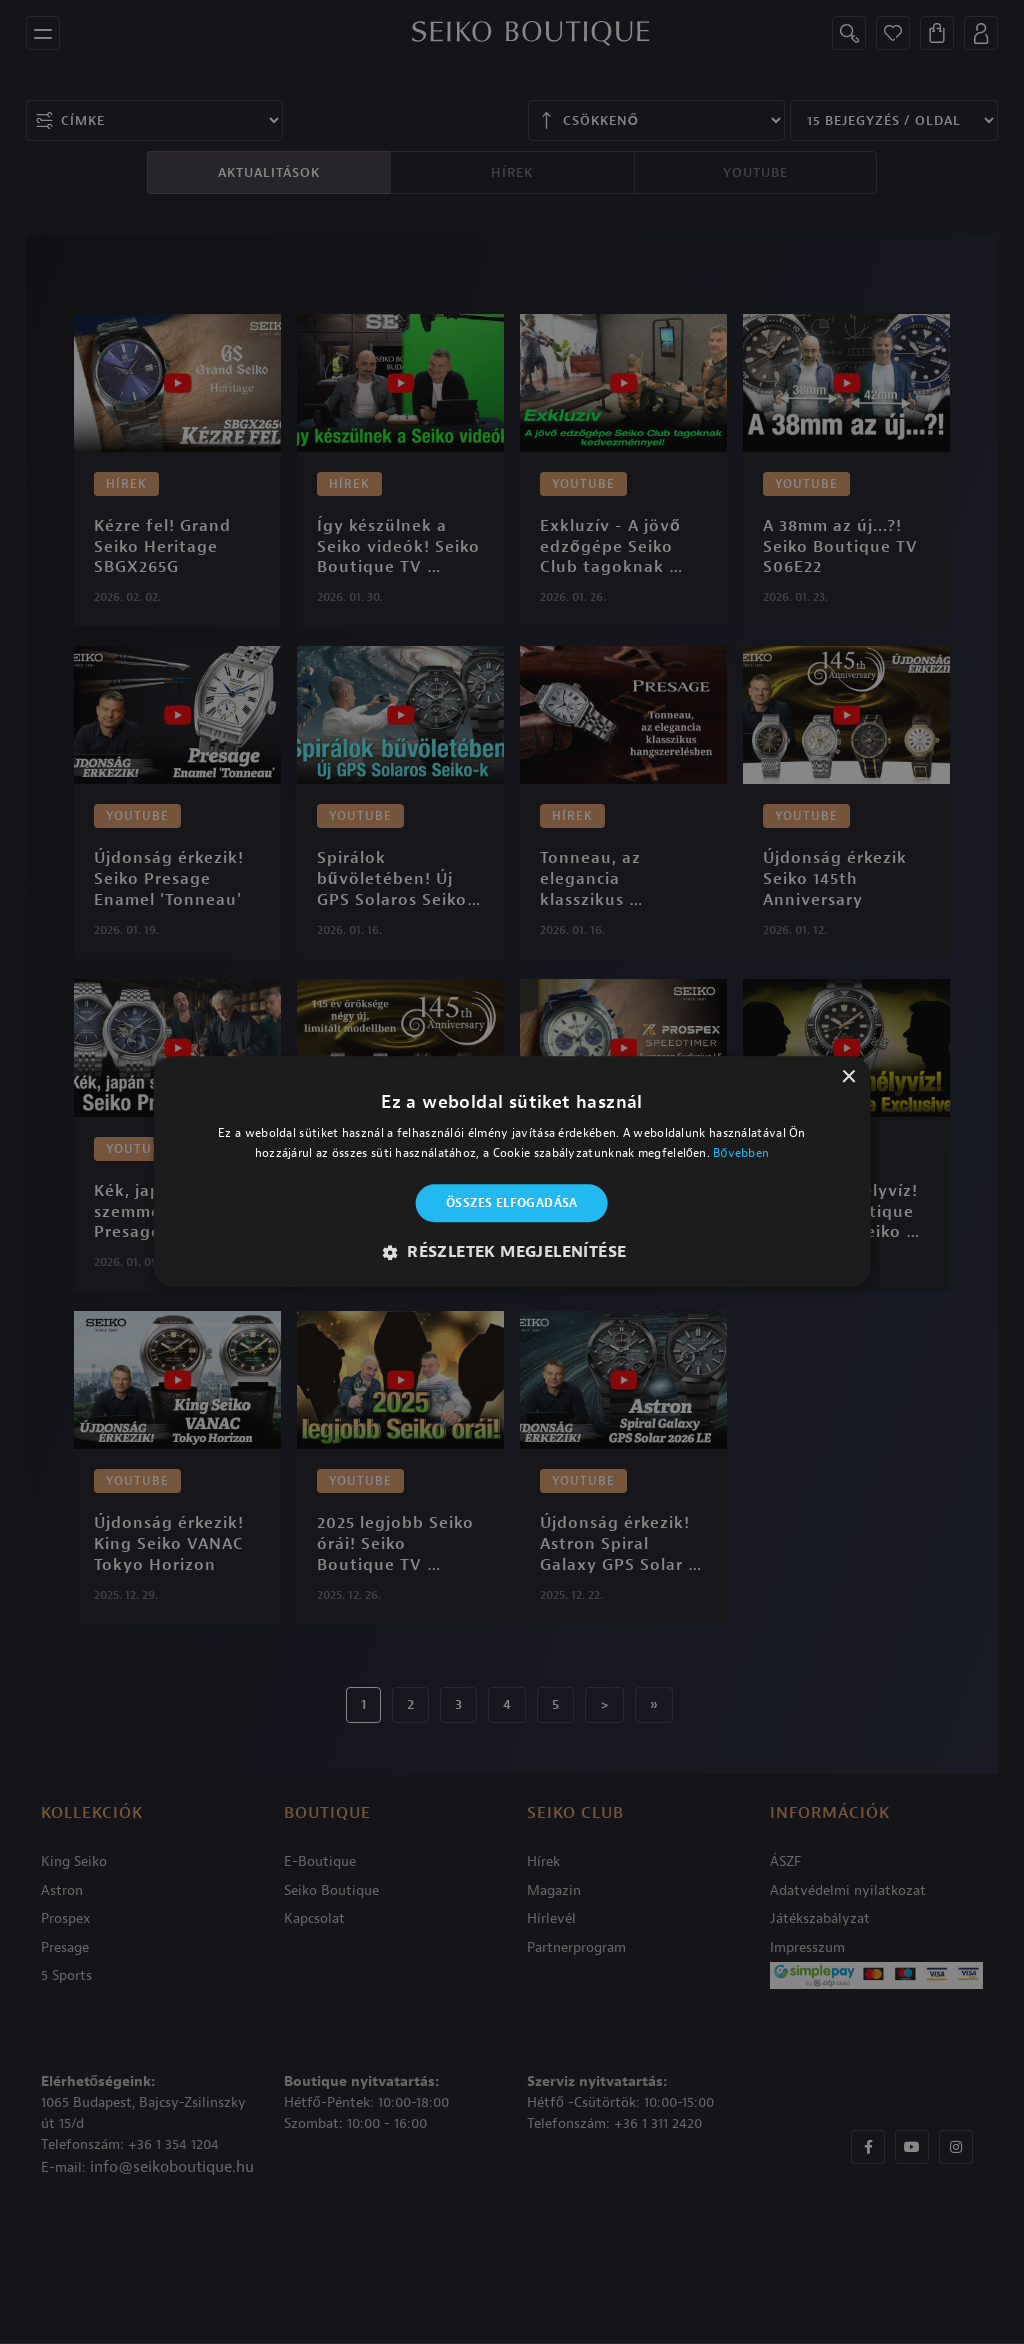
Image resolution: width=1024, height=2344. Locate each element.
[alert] (512, 1172)
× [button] (847, 1077)
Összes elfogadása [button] (512, 1203)
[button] (512, 1253)
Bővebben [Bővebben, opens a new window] (741, 1154)
